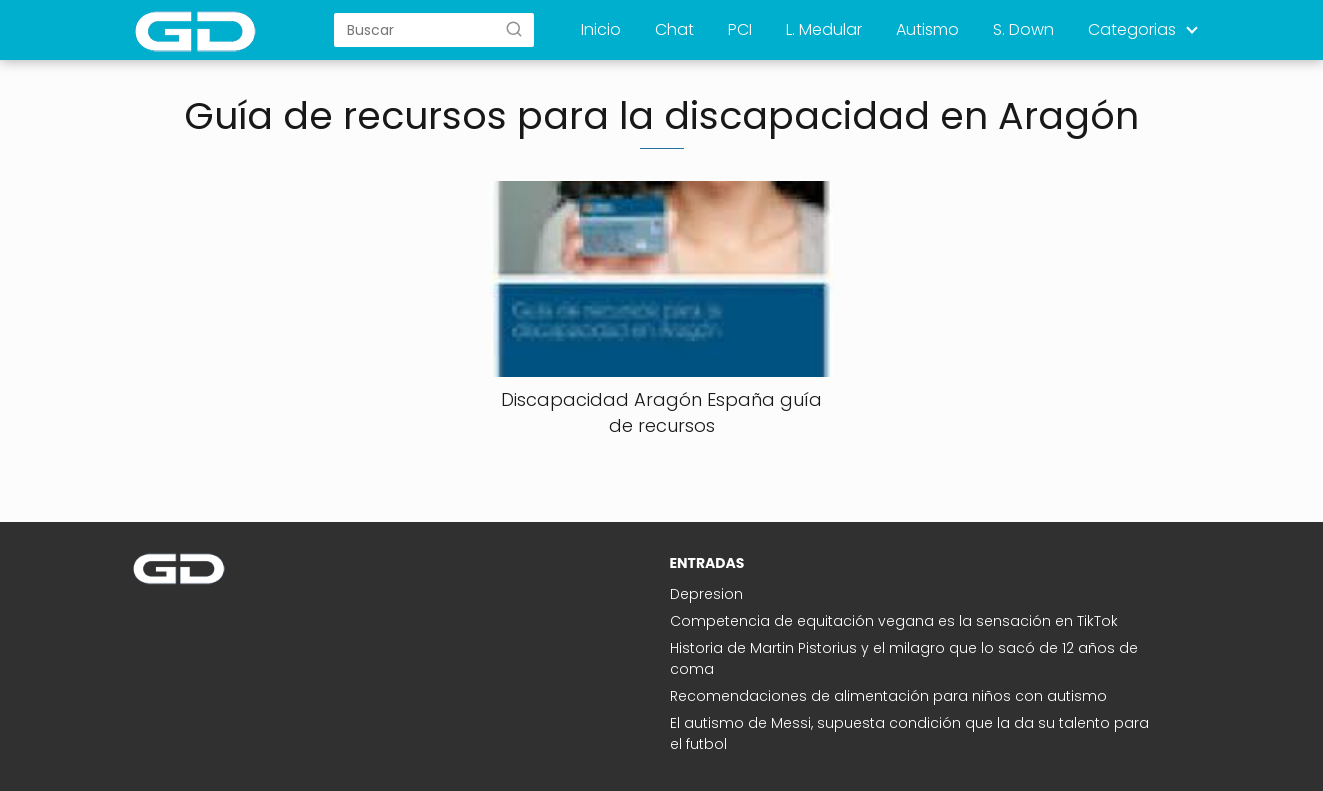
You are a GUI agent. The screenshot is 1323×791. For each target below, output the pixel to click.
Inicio (601, 29)
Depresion (706, 594)
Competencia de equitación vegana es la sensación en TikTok (894, 621)
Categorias (1132, 29)
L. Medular (824, 29)
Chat (674, 29)
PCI (740, 29)
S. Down (1023, 29)
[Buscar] (514, 29)
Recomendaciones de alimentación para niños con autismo (888, 696)
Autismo (927, 29)
